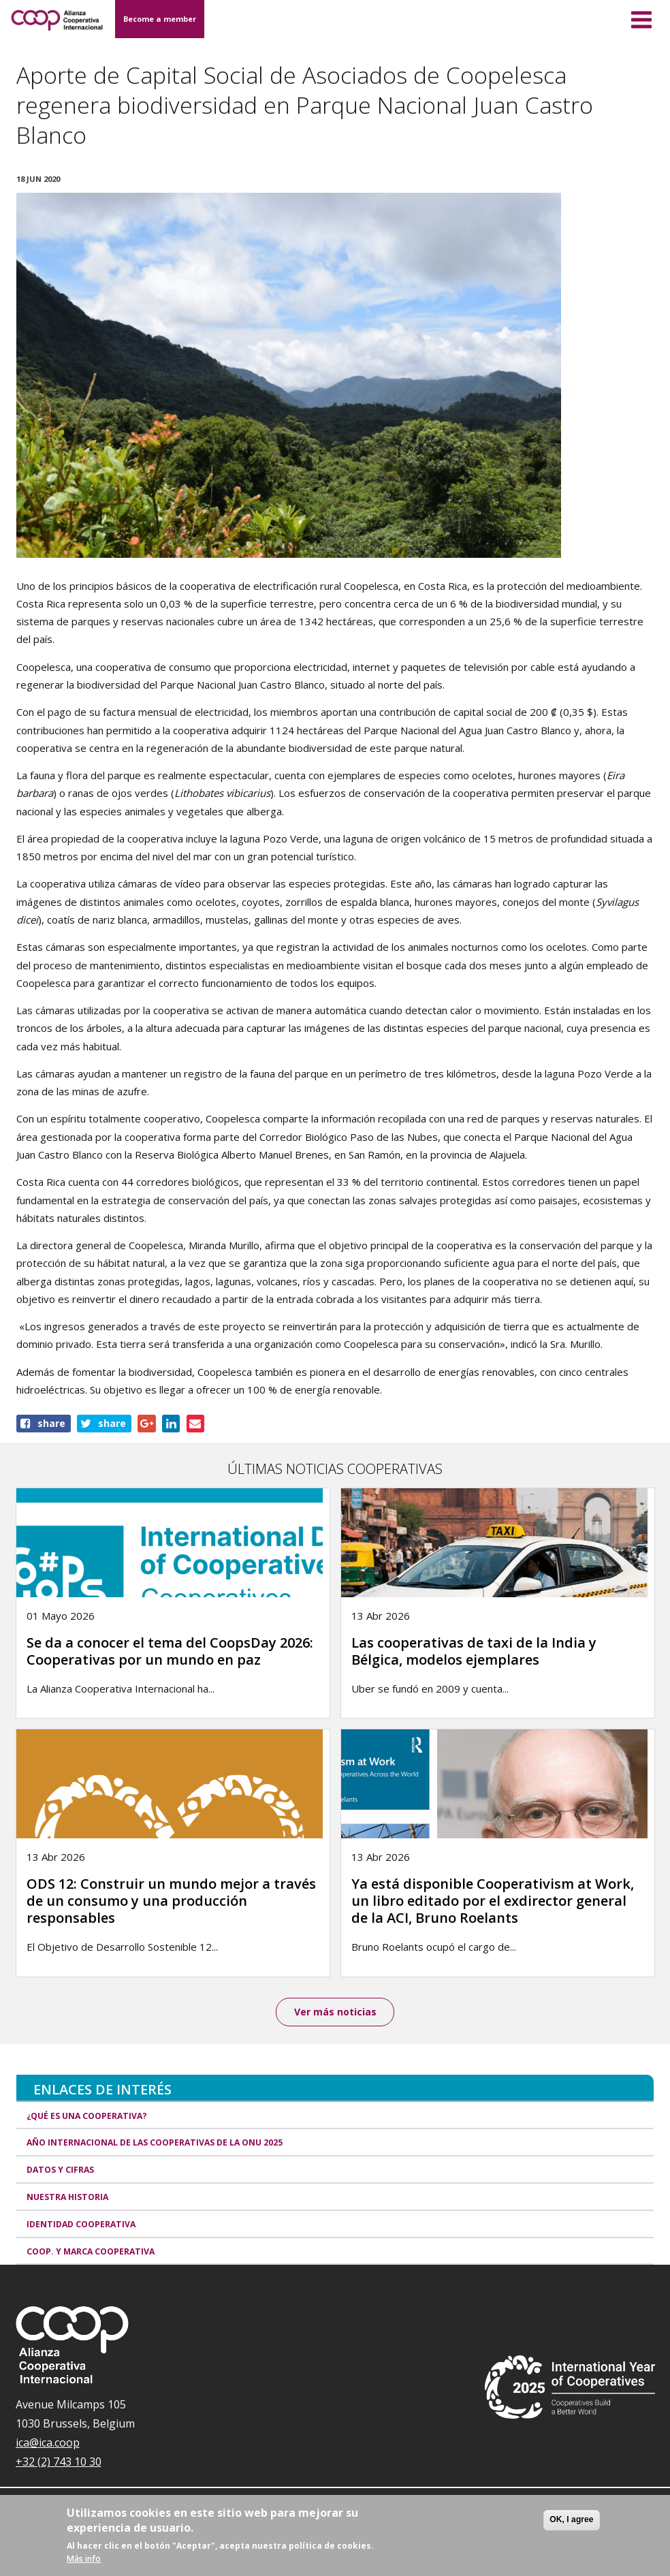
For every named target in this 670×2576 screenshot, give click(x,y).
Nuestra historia (67, 2197)
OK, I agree (571, 2519)
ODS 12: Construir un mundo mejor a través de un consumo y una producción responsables (171, 1900)
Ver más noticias (335, 2011)
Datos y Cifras (60, 2170)
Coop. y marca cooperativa (91, 2251)
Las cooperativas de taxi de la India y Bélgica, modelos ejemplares (473, 1651)
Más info (84, 2558)
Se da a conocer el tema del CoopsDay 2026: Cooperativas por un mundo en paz (170, 1651)
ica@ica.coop (48, 2443)
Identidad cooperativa (81, 2224)
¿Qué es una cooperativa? (87, 2116)
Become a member (159, 19)
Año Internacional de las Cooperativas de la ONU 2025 (155, 2143)
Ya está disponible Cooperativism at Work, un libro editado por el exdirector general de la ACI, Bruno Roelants (492, 1900)
